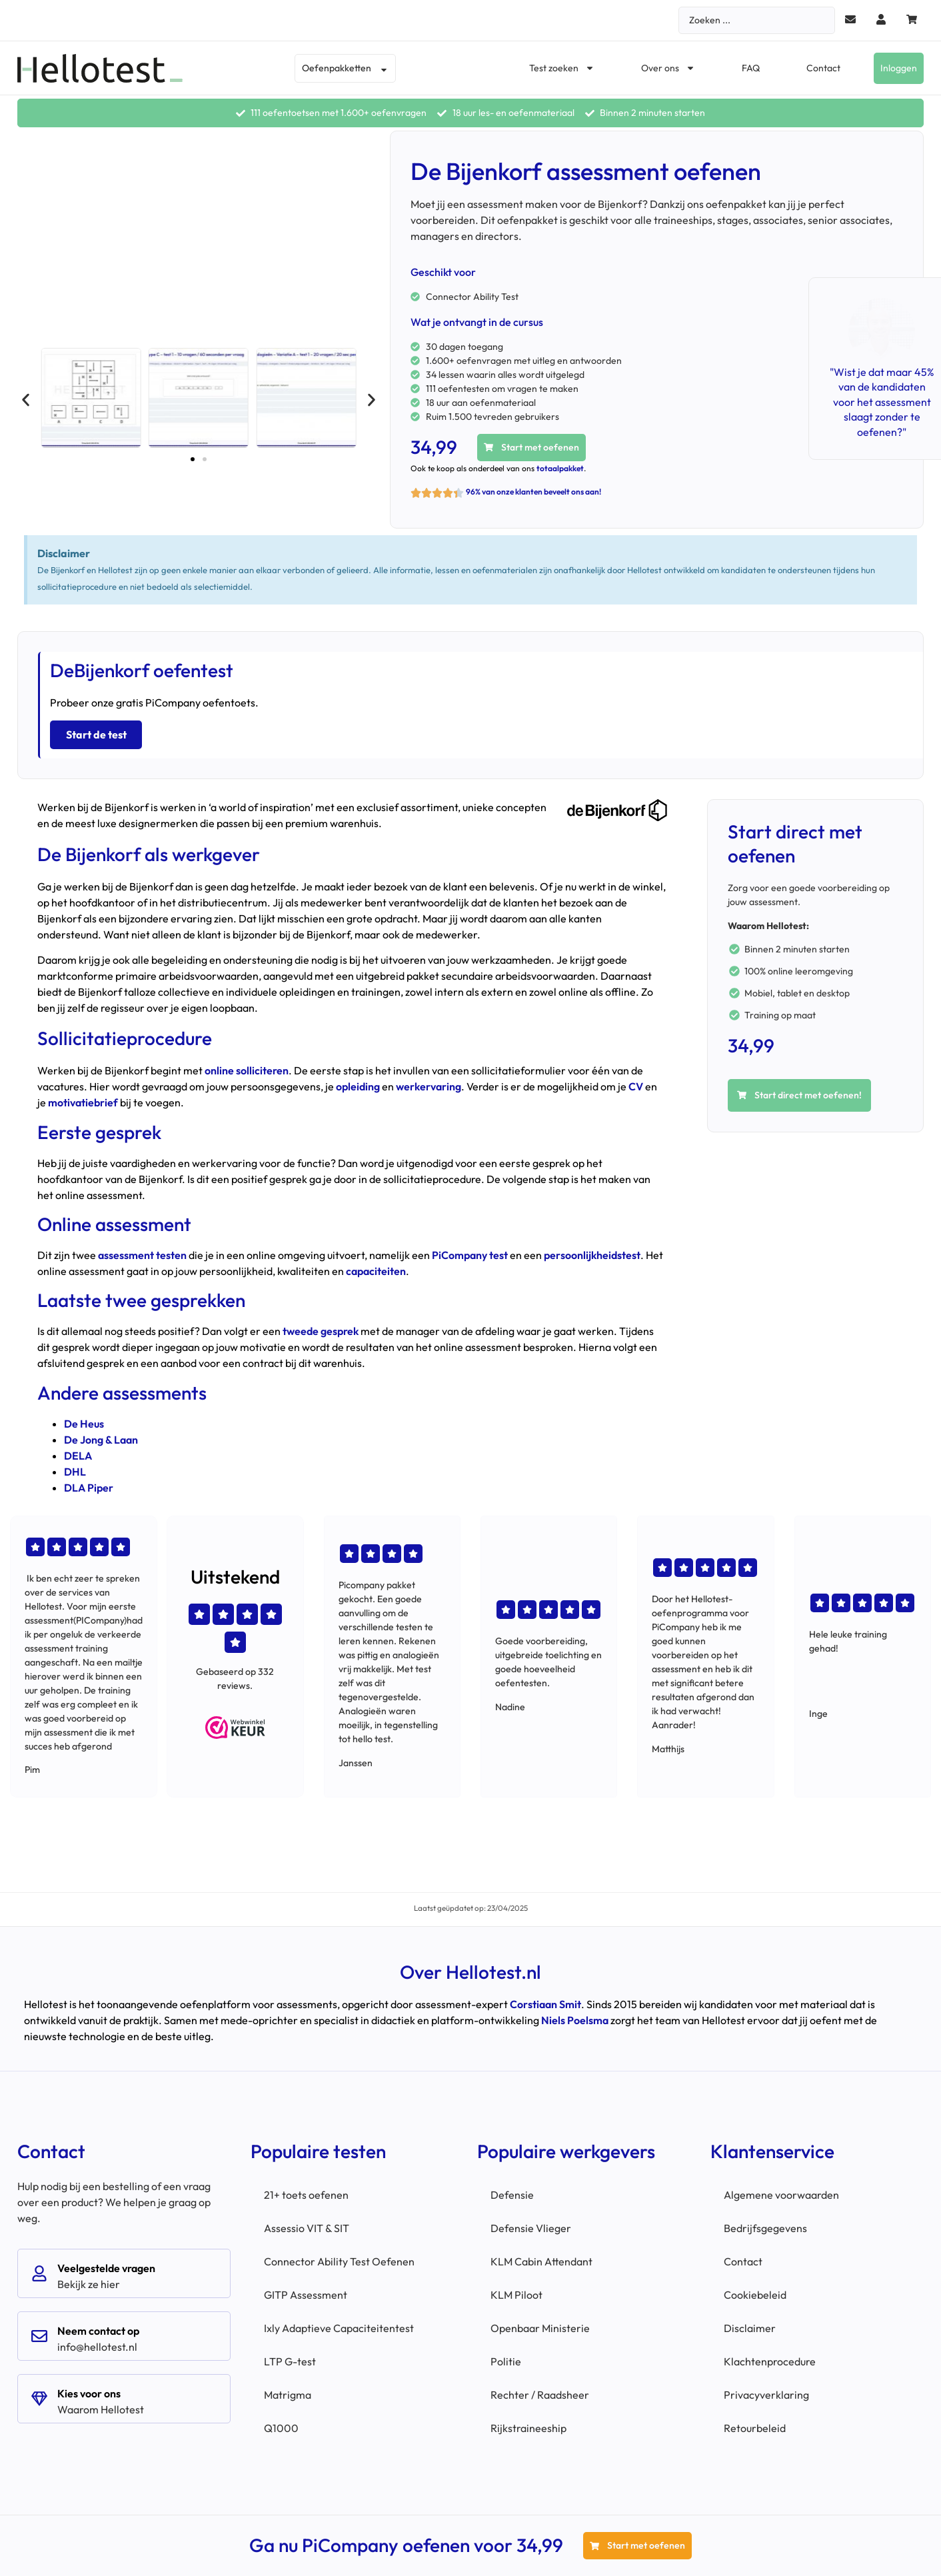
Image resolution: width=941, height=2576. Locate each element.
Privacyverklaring (766, 2391)
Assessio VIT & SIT (306, 2224)
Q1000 (281, 2424)
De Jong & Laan (101, 1436)
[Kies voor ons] (39, 2395)
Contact (823, 68)
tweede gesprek (321, 1328)
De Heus (84, 1420)
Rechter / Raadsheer (539, 2391)
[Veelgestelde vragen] (39, 2270)
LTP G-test (290, 2358)
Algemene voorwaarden (781, 2191)
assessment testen (142, 1251)
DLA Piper (88, 1484)
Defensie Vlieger (530, 2224)
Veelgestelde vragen (106, 2264)
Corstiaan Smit (545, 2000)
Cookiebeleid (755, 2291)
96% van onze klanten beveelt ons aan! (533, 492)
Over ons (668, 68)
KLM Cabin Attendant (541, 2258)
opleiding (358, 1083)
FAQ (751, 68)
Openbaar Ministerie (540, 2324)
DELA (78, 1452)
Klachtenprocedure (770, 2358)
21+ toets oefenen (306, 2191)
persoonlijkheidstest (592, 1251)
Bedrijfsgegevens (765, 2224)
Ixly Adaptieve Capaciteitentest (339, 2324)
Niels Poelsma (574, 2016)
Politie (505, 2358)
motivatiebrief (83, 1099)
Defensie (512, 2191)
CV (635, 1083)
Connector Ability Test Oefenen (339, 2258)
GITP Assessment (305, 2291)
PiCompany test (470, 1251)
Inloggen (898, 68)
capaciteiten (376, 1267)
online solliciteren (247, 1067)
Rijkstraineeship (528, 2424)
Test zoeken (561, 68)
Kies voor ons (89, 2390)
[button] (25, 400)
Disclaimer (750, 2324)
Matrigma (287, 2391)
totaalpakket (560, 468)
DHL (75, 1468)
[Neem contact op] (39, 2333)
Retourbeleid (755, 2424)
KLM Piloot (516, 2291)
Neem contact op (98, 2327)
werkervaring (428, 1083)
